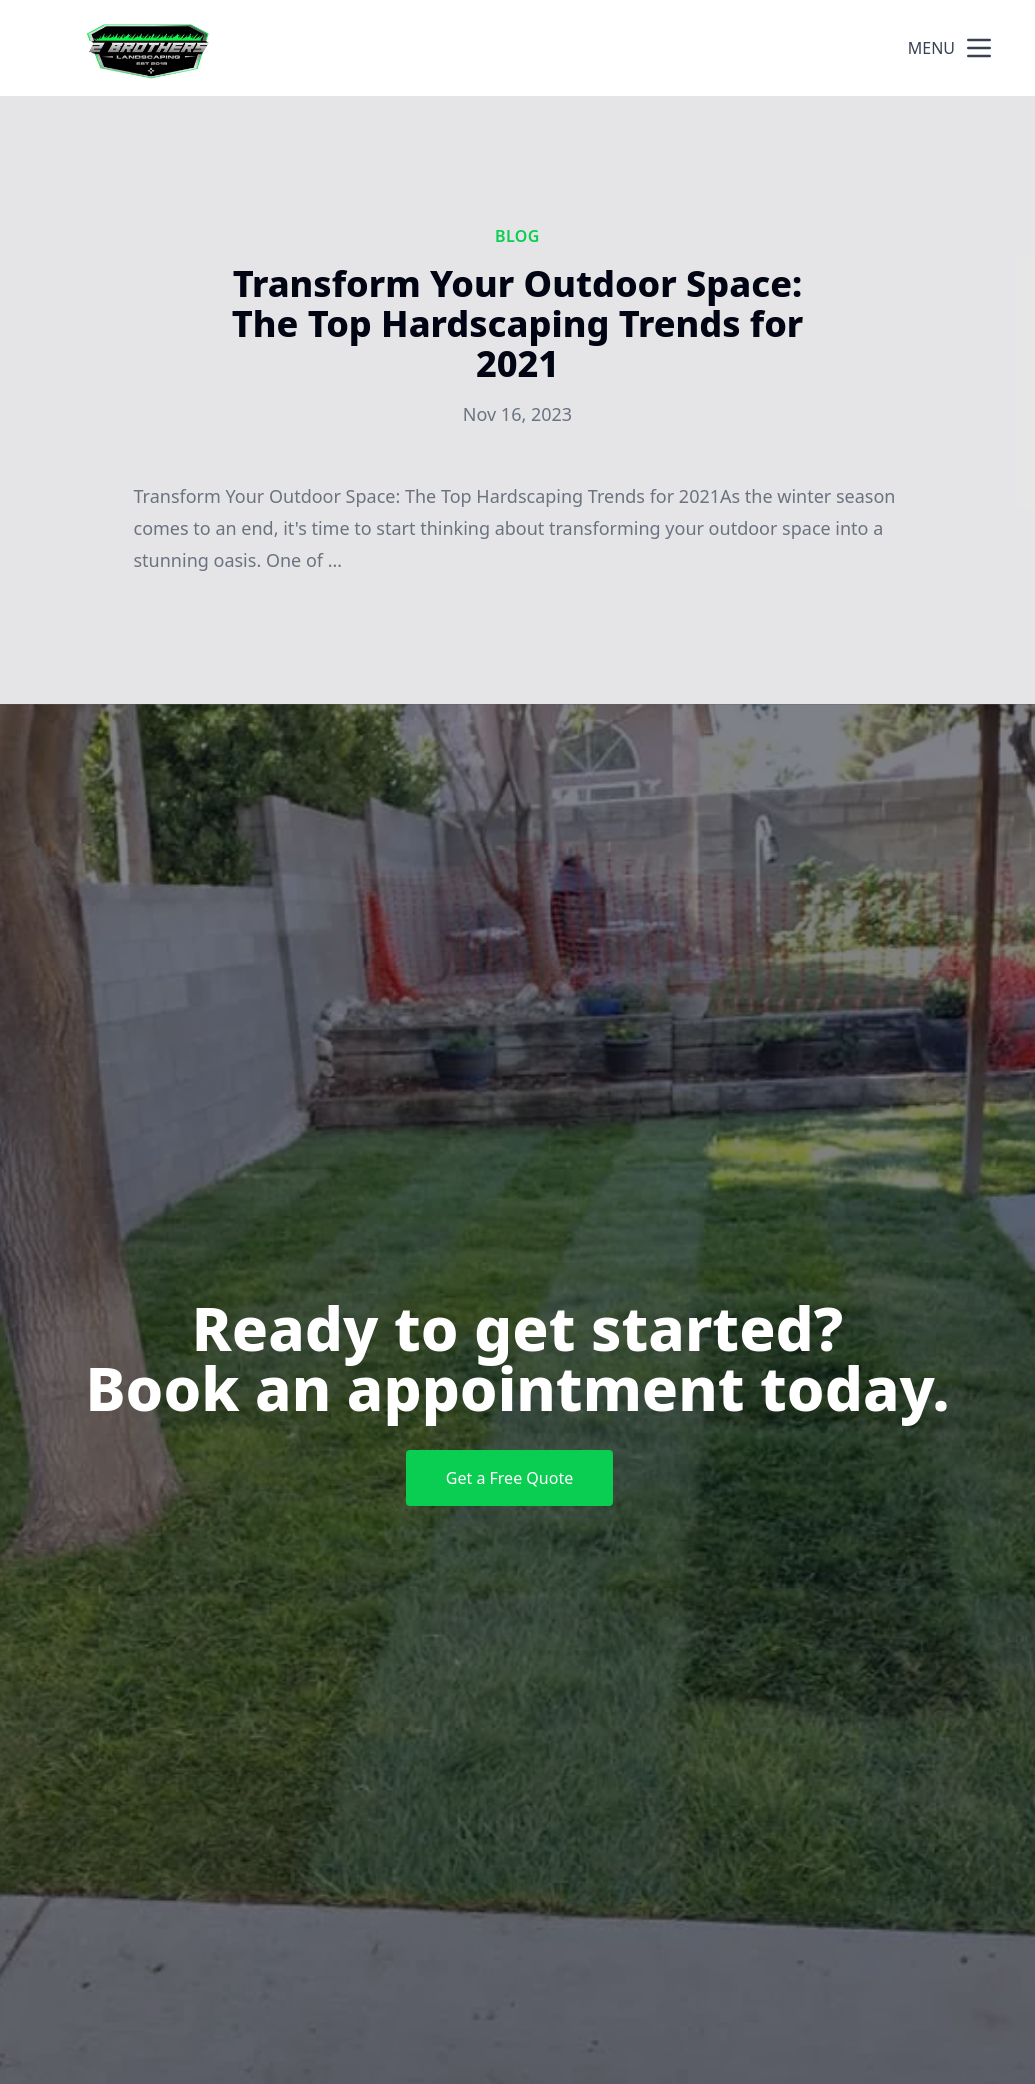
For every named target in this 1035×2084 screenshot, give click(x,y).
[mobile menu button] (979, 48)
